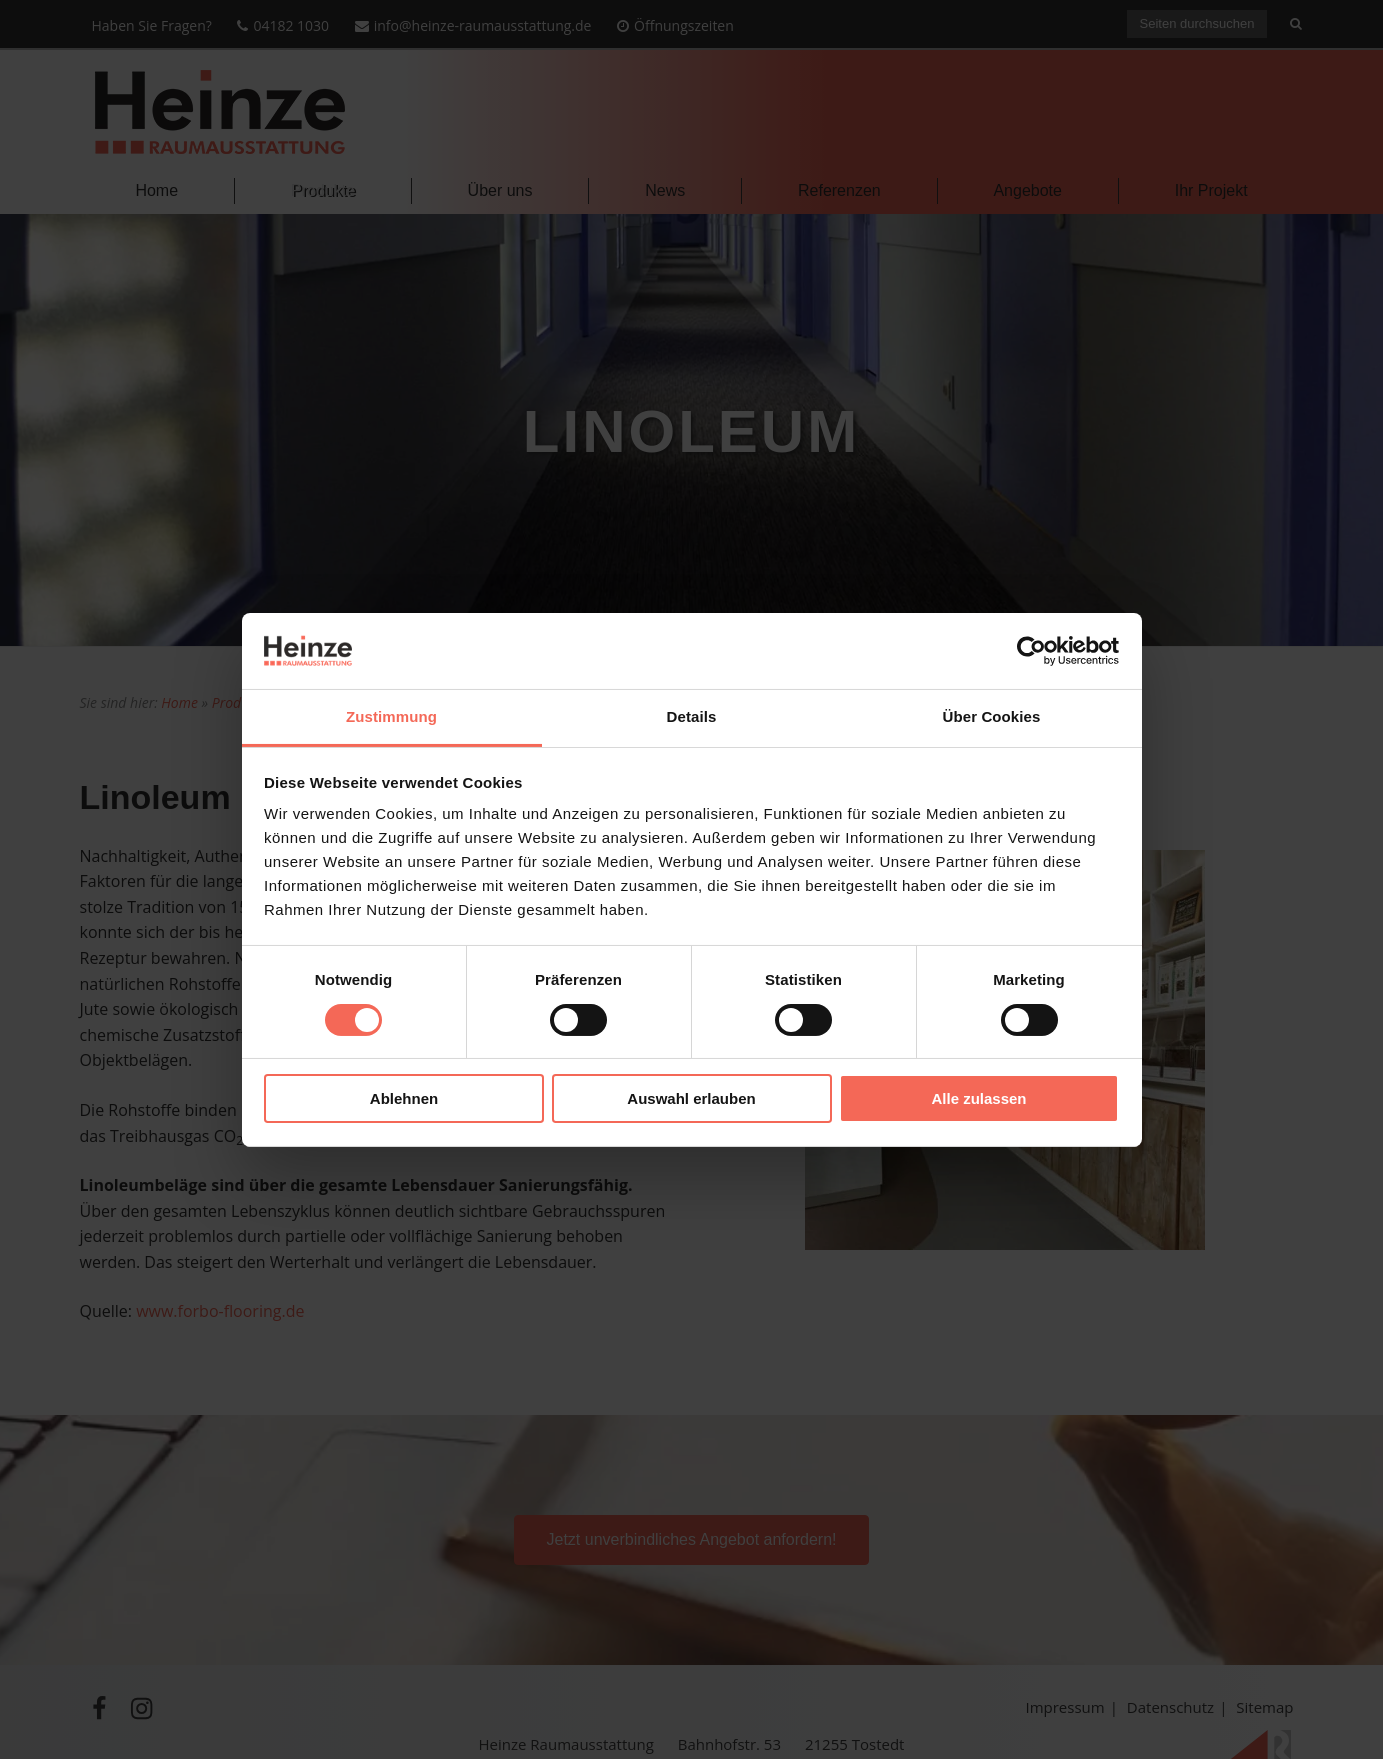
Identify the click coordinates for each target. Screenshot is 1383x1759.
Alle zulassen (978, 1098)
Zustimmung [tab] (391, 716)
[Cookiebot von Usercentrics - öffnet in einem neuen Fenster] (1031, 651)
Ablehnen (404, 1098)
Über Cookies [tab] (992, 716)
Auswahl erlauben (691, 1098)
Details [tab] (692, 716)
